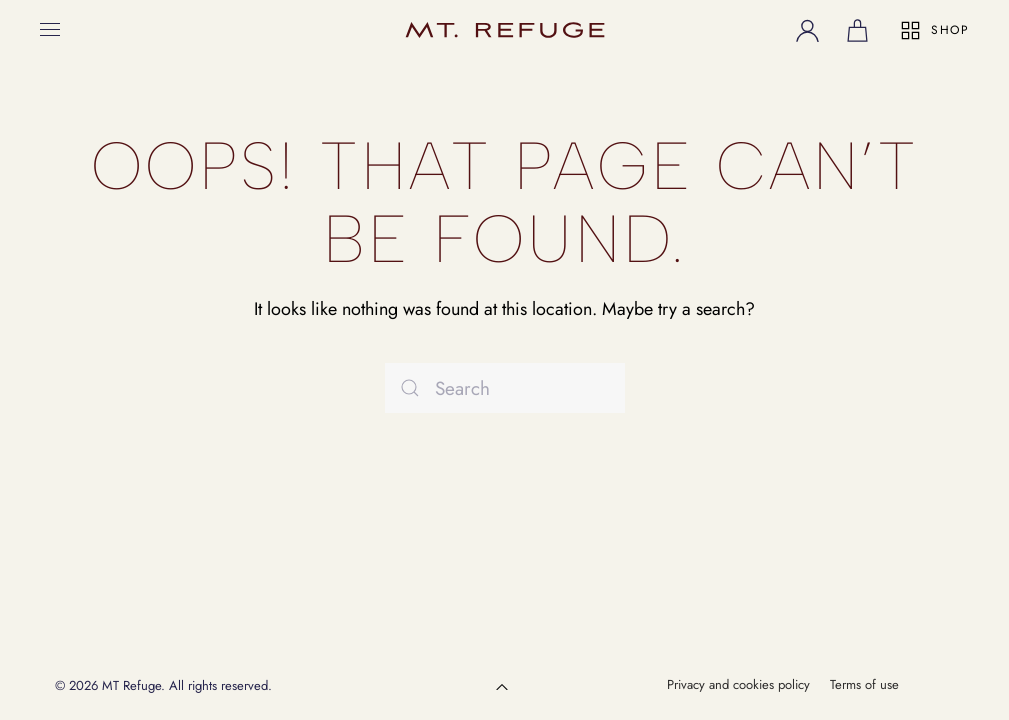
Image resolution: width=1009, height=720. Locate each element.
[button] (50, 30)
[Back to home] (505, 30)
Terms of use (864, 684)
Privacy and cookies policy (738, 684)
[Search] (505, 388)
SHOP (933, 30)
